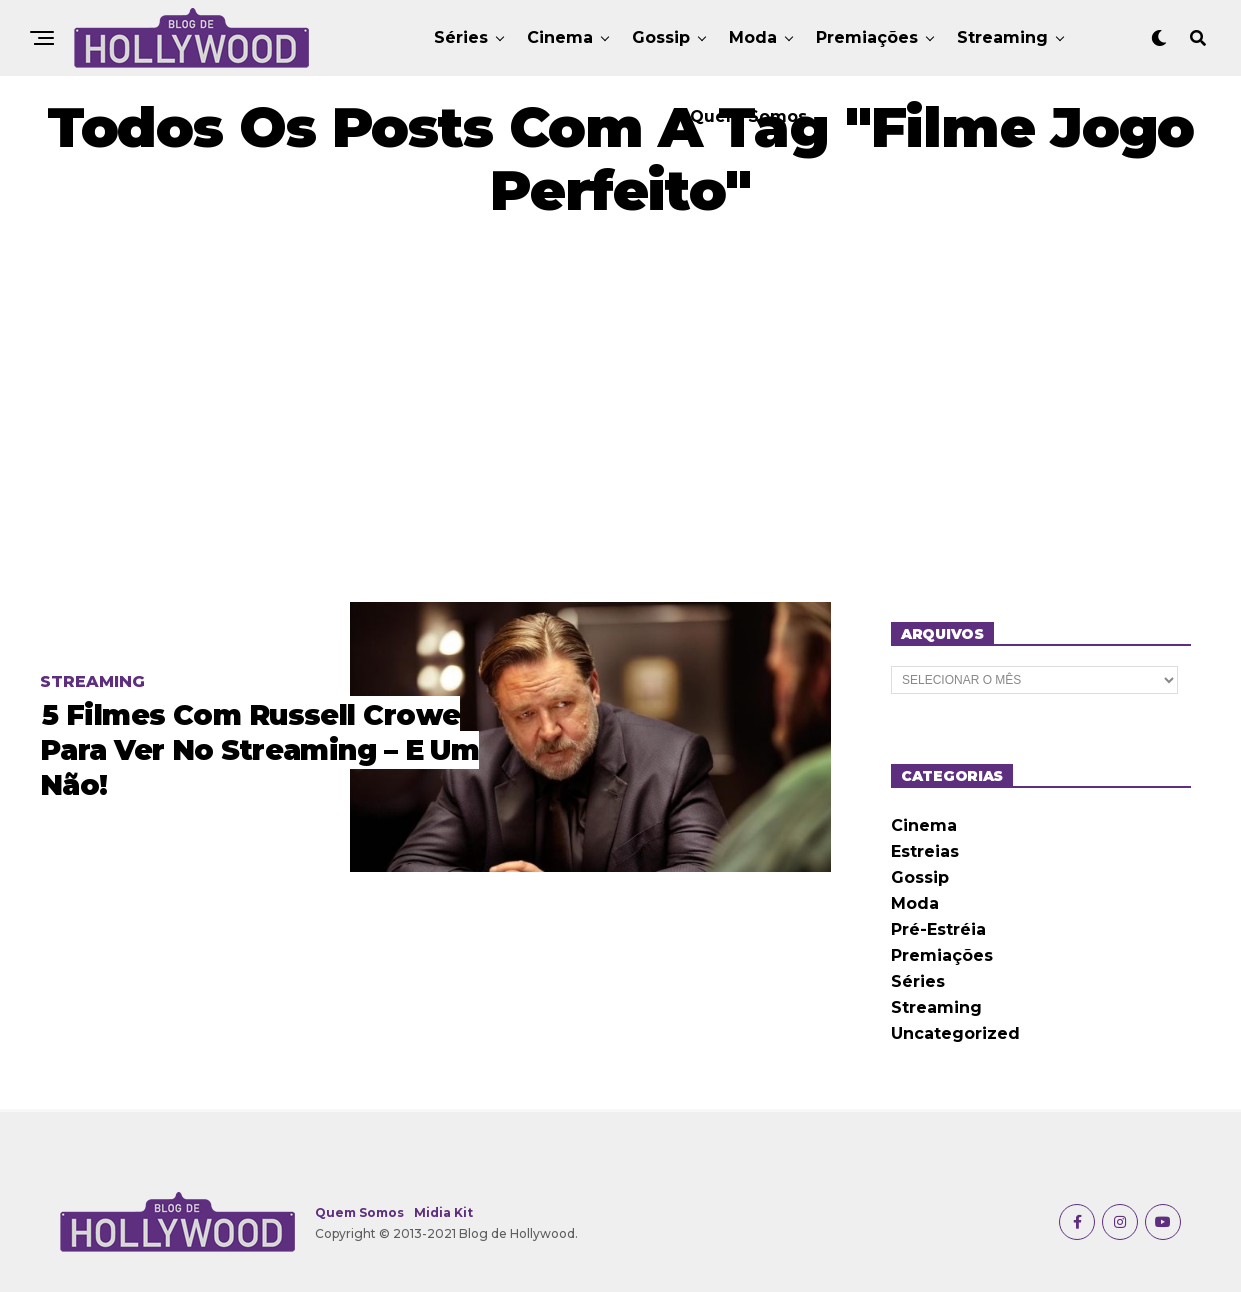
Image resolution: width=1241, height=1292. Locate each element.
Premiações (867, 37)
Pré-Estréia (938, 929)
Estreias (925, 851)
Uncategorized (955, 1033)
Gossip (661, 37)
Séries (461, 37)
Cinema (560, 37)
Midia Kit (443, 1212)
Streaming (1002, 37)
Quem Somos (748, 116)
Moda (753, 37)
